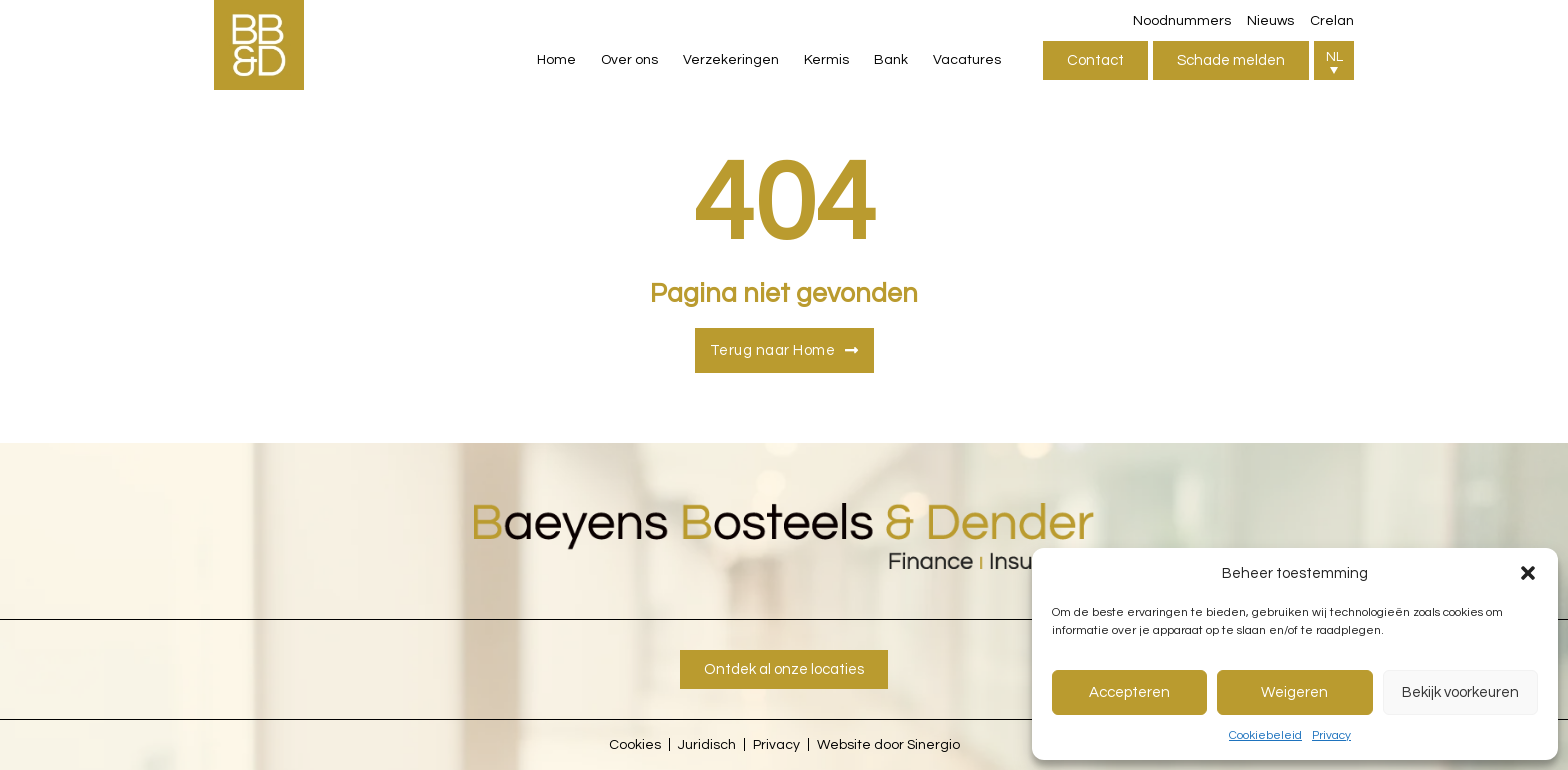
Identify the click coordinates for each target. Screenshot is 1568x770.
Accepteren (1129, 692)
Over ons (629, 60)
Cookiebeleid (1265, 735)
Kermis (826, 60)
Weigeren (1294, 692)
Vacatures (967, 60)
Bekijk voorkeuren (1460, 692)
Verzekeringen (731, 60)
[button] (1528, 573)
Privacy (1331, 735)
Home (556, 60)
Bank (891, 60)
